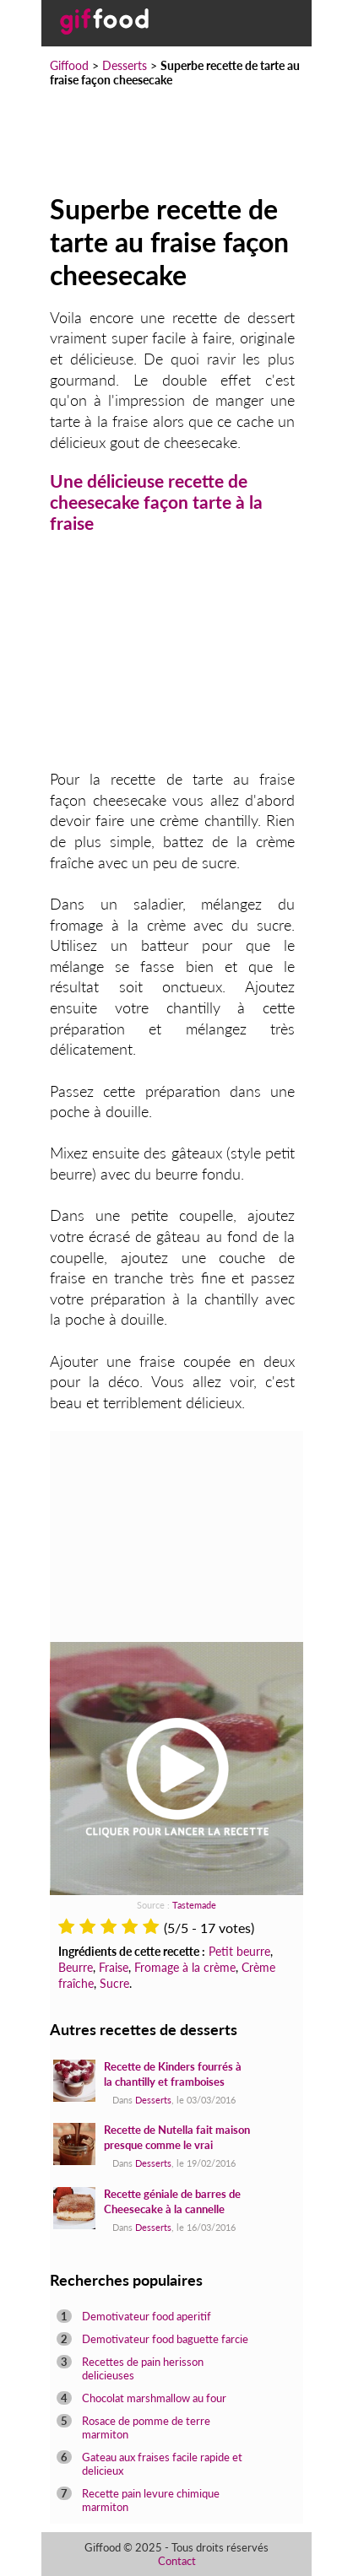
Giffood (69, 65)
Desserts (124, 65)
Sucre (114, 1983)
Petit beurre (239, 1951)
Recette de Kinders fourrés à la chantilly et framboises (173, 2074)
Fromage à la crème (185, 1967)
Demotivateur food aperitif (146, 2316)
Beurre (75, 1967)
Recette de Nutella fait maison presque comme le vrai (177, 2137)
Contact (177, 2561)
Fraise (113, 1967)
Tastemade (194, 1904)
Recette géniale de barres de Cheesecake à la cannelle (172, 2201)
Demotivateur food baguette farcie (165, 2339)
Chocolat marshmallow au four (154, 2398)
